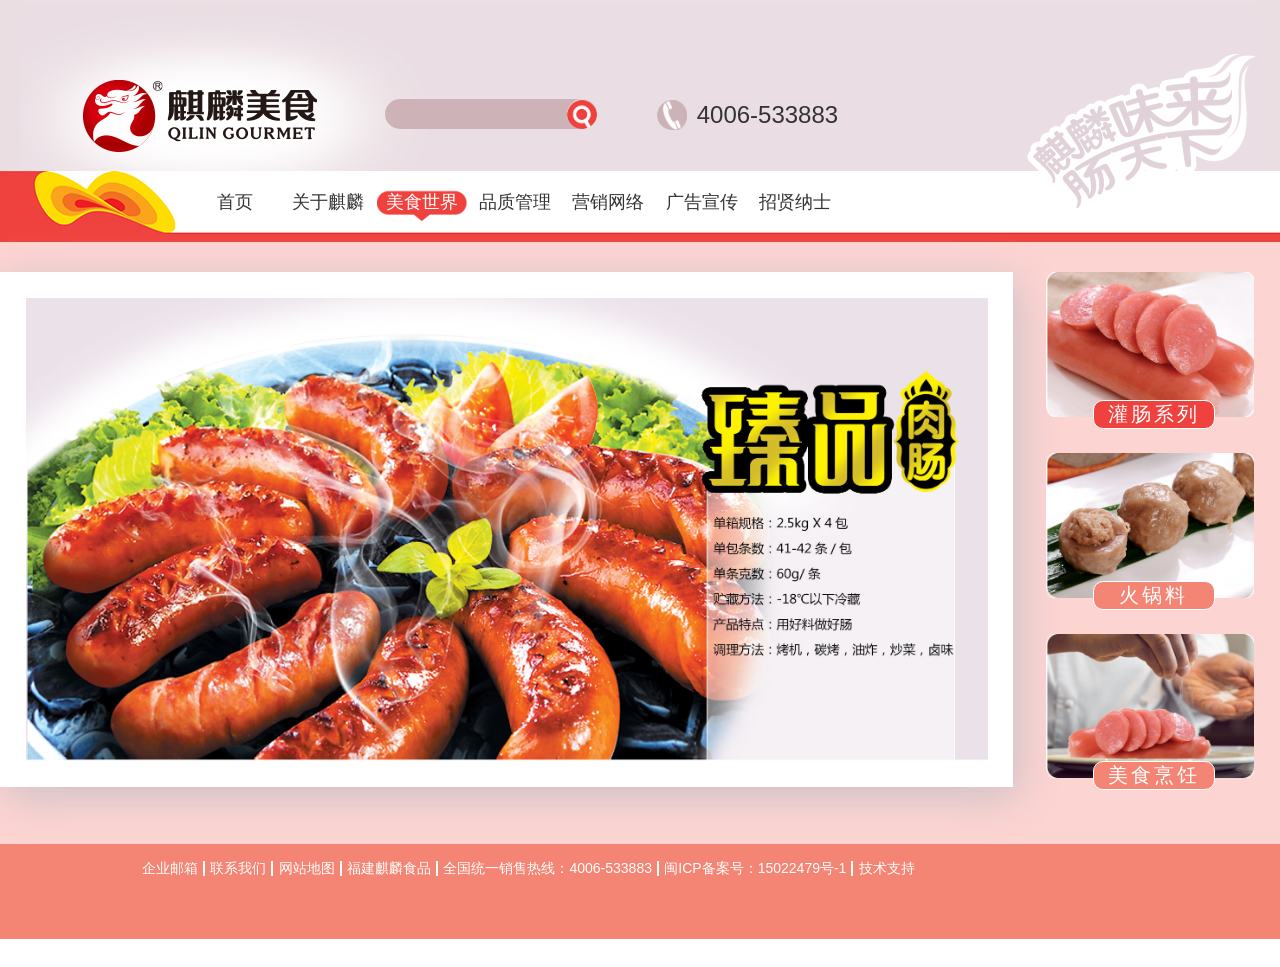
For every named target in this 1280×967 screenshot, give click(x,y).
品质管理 (515, 202)
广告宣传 (702, 202)
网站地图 (307, 868)
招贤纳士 (795, 202)
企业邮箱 (170, 868)
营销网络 (608, 202)
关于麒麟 (328, 202)
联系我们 (238, 868)
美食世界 (422, 202)
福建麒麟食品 (389, 868)
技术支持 (887, 868)
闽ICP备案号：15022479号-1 (755, 868)
